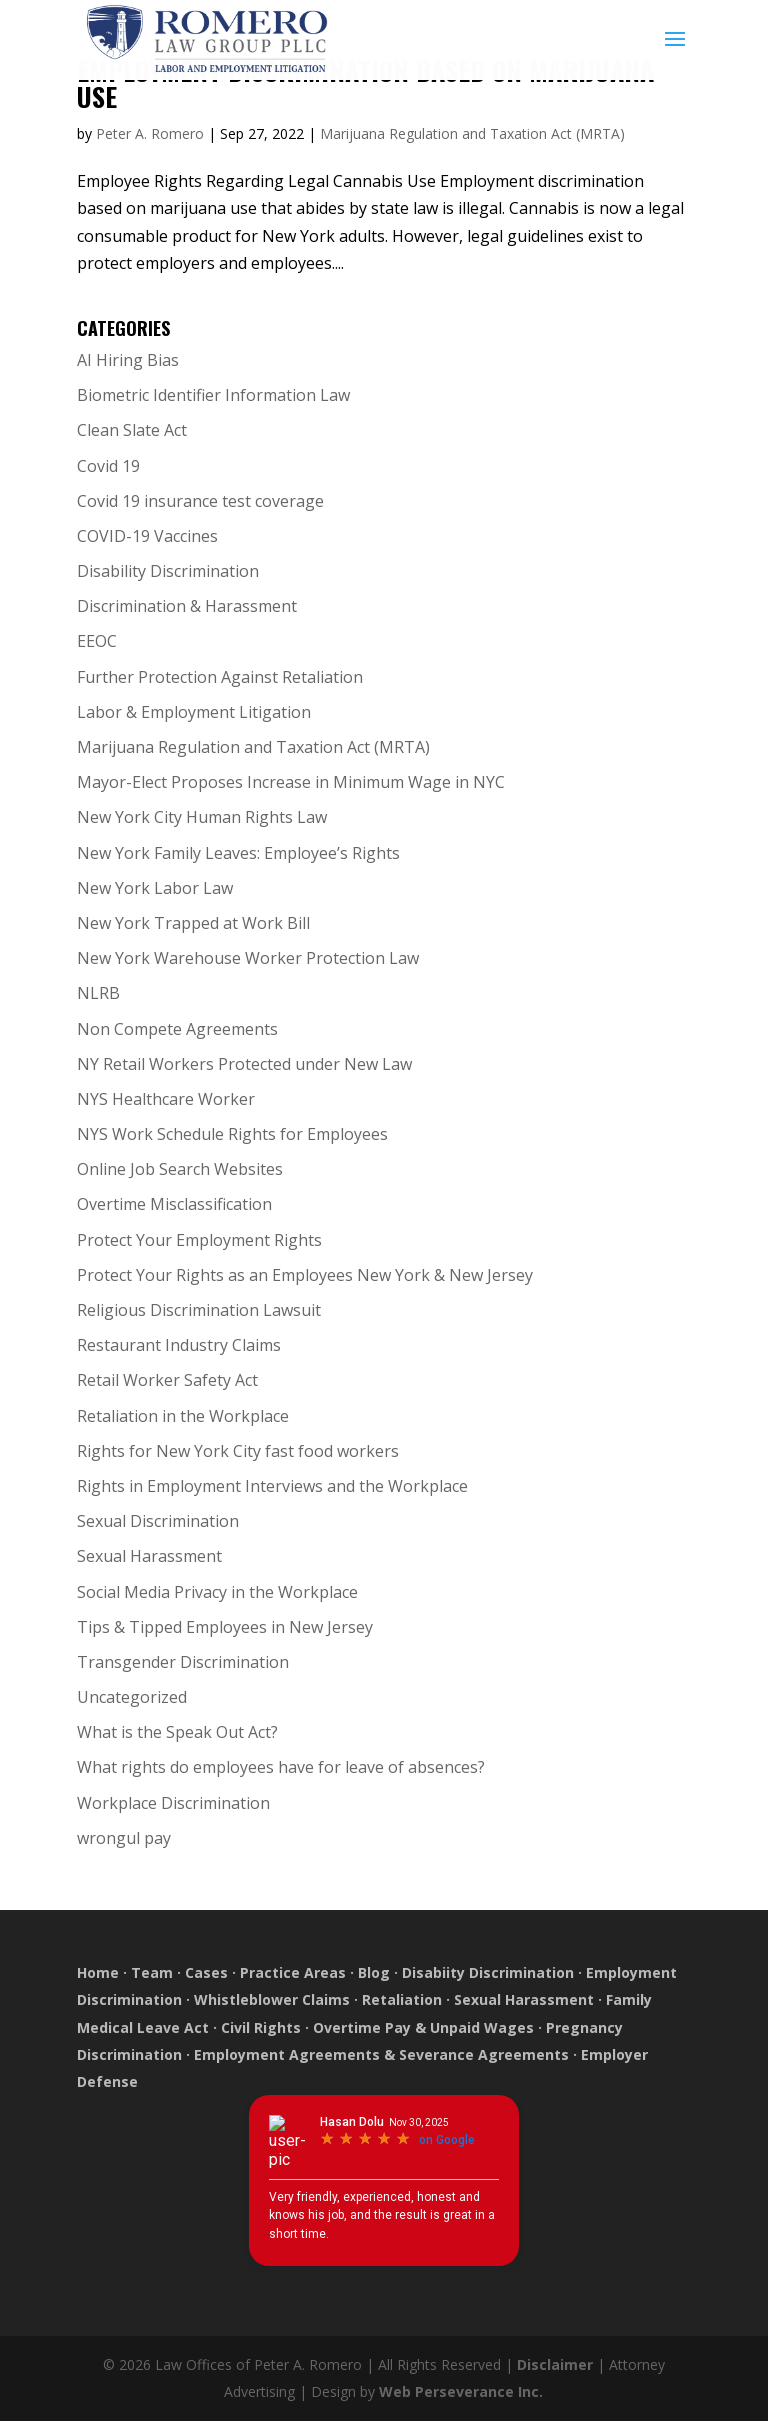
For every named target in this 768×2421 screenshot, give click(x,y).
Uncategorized (132, 1697)
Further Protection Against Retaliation (220, 677)
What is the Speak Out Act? (177, 1732)
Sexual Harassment (149, 1556)
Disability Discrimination (168, 571)
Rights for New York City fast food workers (238, 1451)
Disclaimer (555, 2364)
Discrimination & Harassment (187, 606)
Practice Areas (293, 1972)
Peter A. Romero (150, 133)
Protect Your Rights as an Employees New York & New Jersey (305, 1275)
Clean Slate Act (132, 430)
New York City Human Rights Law (202, 817)
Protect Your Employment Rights (199, 1240)
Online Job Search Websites (180, 1169)
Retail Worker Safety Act (167, 1380)
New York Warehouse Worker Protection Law (248, 958)
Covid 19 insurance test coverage (200, 501)
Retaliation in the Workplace (183, 1416)
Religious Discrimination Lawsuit (199, 1310)
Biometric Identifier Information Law (213, 395)
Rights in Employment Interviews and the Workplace (272, 1486)
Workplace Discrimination (173, 1803)
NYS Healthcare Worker (166, 1099)
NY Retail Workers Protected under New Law (244, 1064)
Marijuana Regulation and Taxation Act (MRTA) (472, 133)
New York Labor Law (155, 888)
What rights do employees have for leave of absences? (281, 1767)
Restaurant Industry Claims (179, 1345)
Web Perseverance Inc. (461, 2391)
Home (100, 1972)
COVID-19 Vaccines (147, 536)
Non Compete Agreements (177, 1029)
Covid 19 (108, 466)
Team (152, 1972)
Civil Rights (261, 2027)
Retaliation (402, 1999)
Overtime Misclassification (174, 1204)
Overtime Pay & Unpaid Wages (423, 2027)
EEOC (97, 641)
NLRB (98, 993)
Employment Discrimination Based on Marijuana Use (365, 83)
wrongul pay (124, 1838)
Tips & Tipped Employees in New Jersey (225, 1627)
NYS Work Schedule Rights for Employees (232, 1134)
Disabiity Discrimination (488, 1972)
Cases (206, 1972)
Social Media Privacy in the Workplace (217, 1592)
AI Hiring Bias (128, 360)
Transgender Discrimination (183, 1662)
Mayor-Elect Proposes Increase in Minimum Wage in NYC (291, 782)
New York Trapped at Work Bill (193, 923)
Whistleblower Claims (272, 1999)
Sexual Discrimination (158, 1521)
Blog (374, 1972)
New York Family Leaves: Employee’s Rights (238, 853)
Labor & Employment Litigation (194, 712)
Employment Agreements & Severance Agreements (381, 2054)
